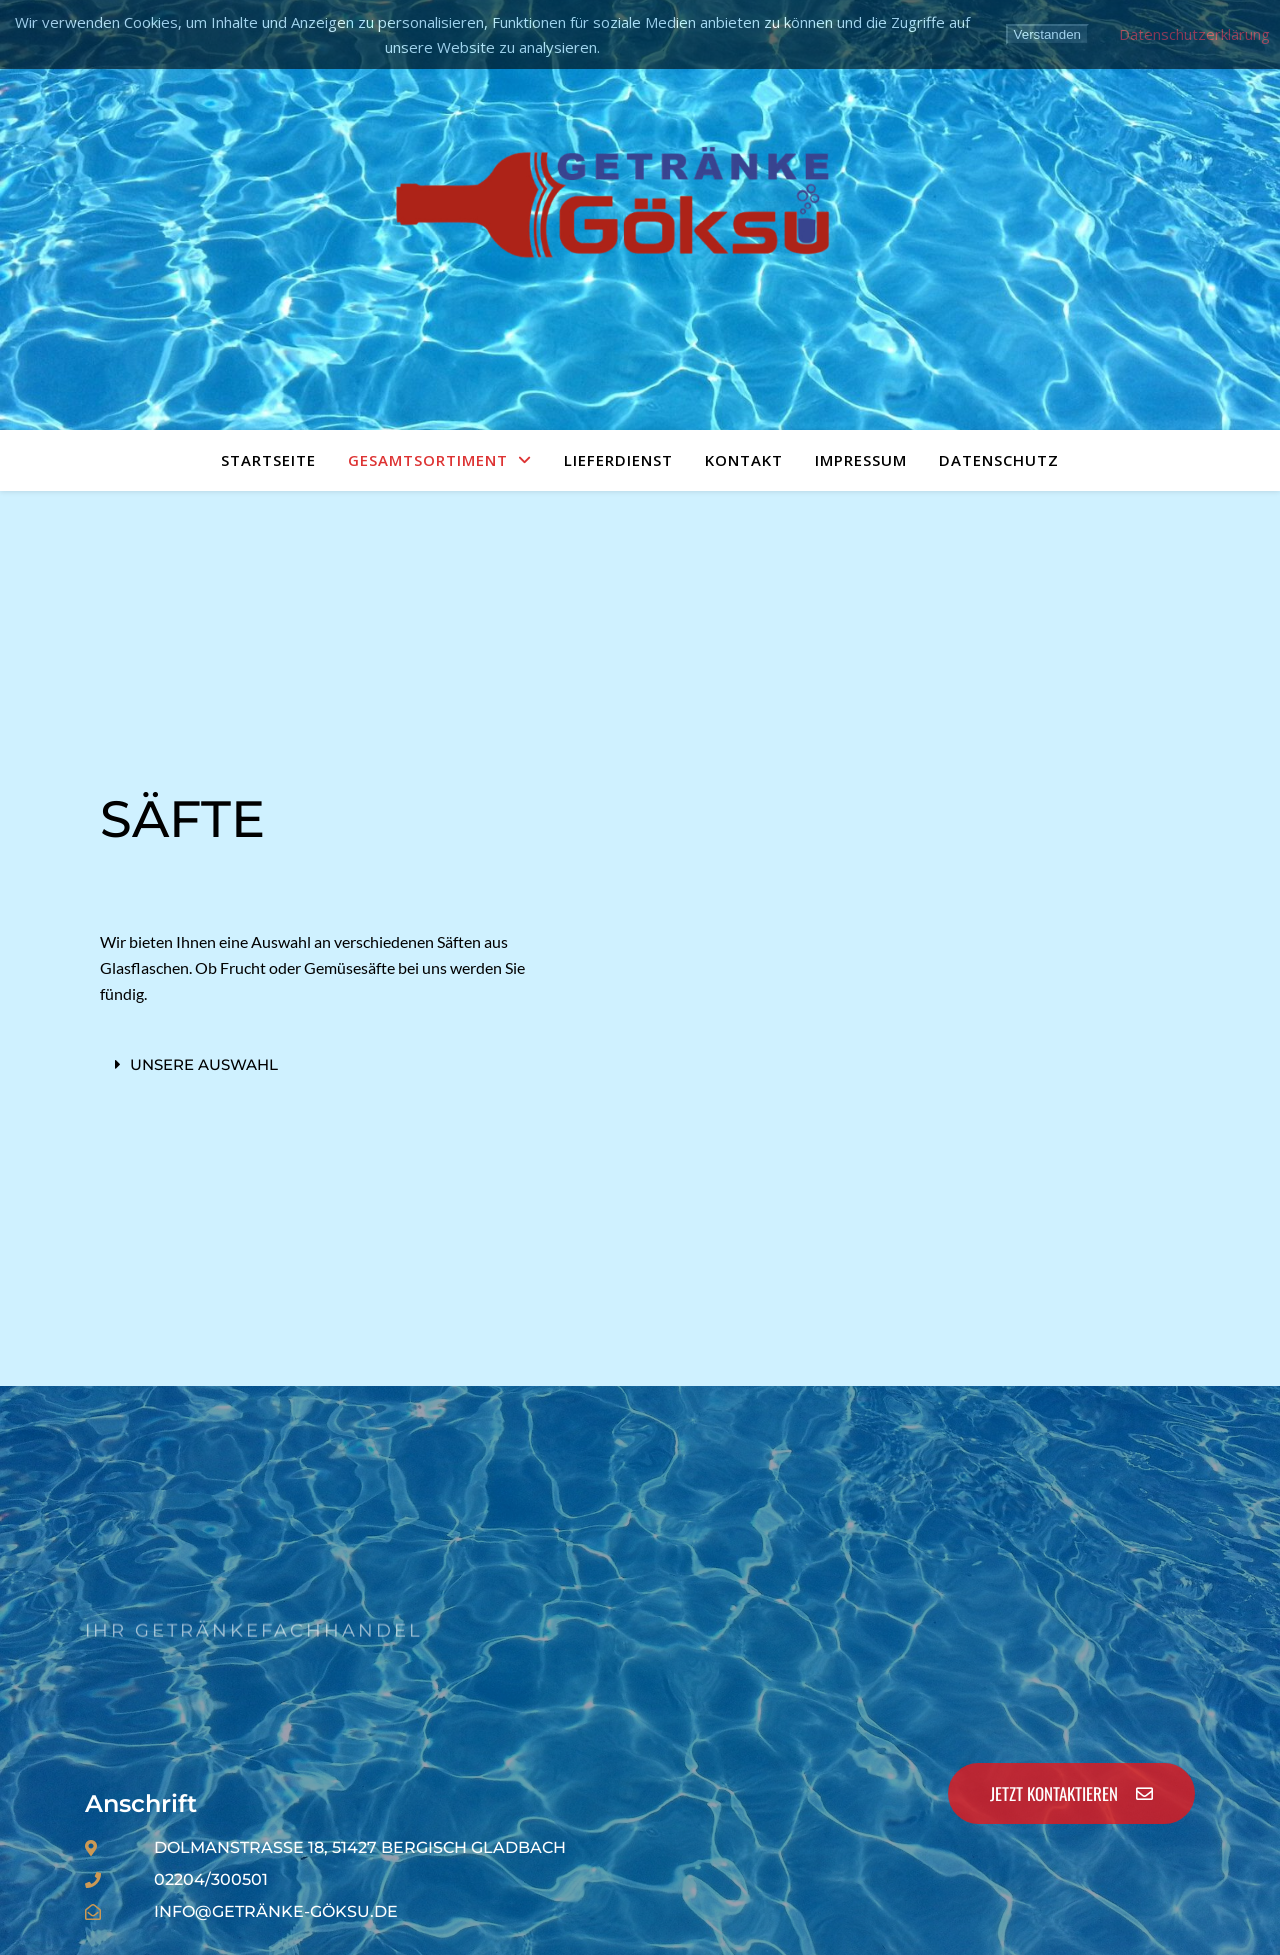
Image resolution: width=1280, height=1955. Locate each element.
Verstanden (1047, 34)
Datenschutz (999, 460)
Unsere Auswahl (204, 1064)
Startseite (268, 460)
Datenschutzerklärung (1194, 34)
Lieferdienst (618, 460)
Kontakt (744, 460)
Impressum (861, 460)
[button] (328, 1064)
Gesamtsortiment (428, 460)
